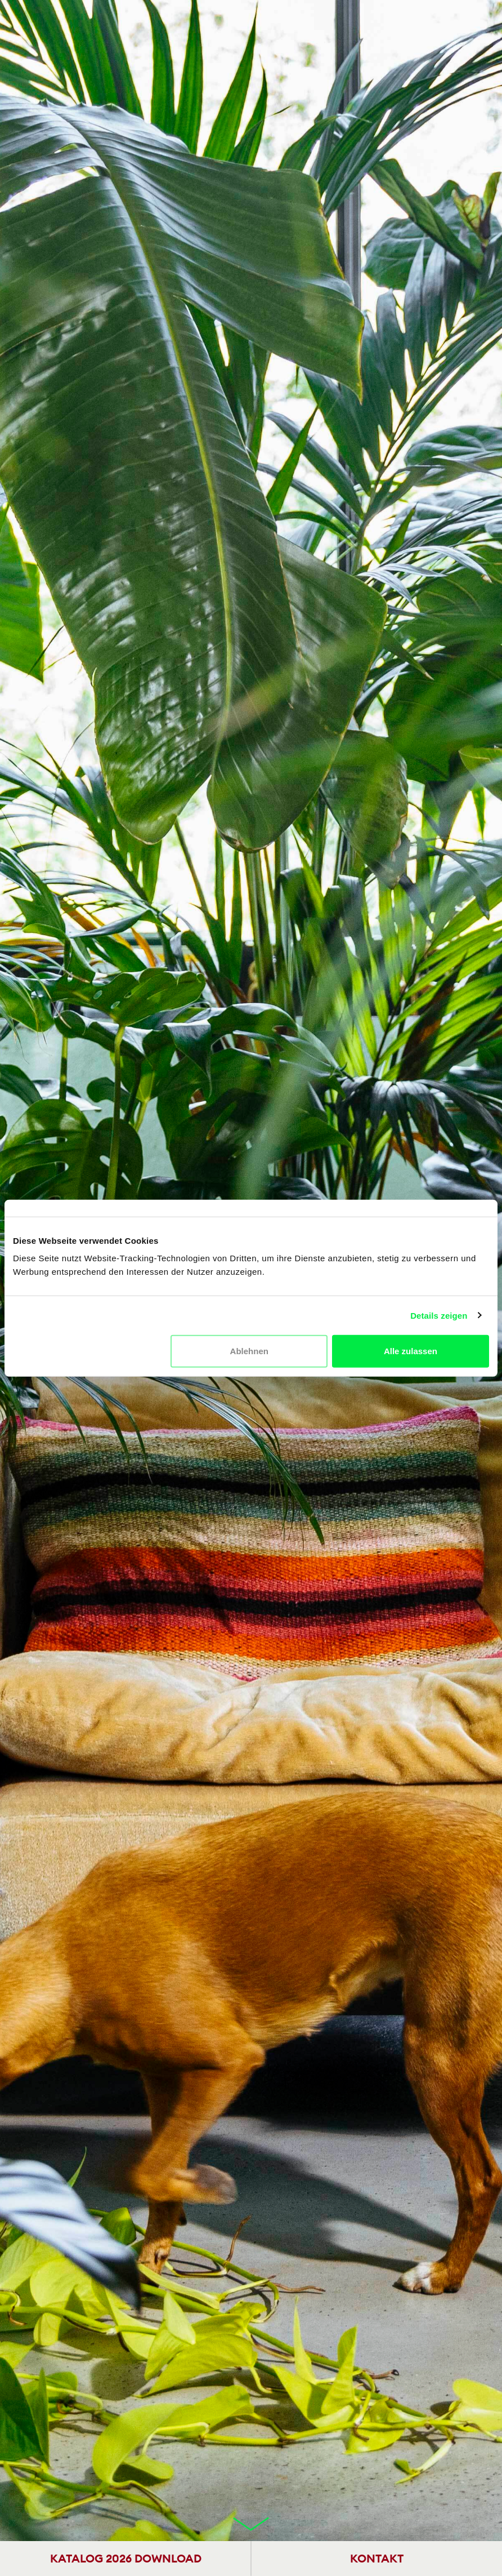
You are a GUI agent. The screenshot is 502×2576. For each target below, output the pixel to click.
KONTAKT (377, 2558)
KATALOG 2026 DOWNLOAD (125, 2558)
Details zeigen (438, 1315)
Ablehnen (249, 1351)
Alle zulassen (410, 1351)
